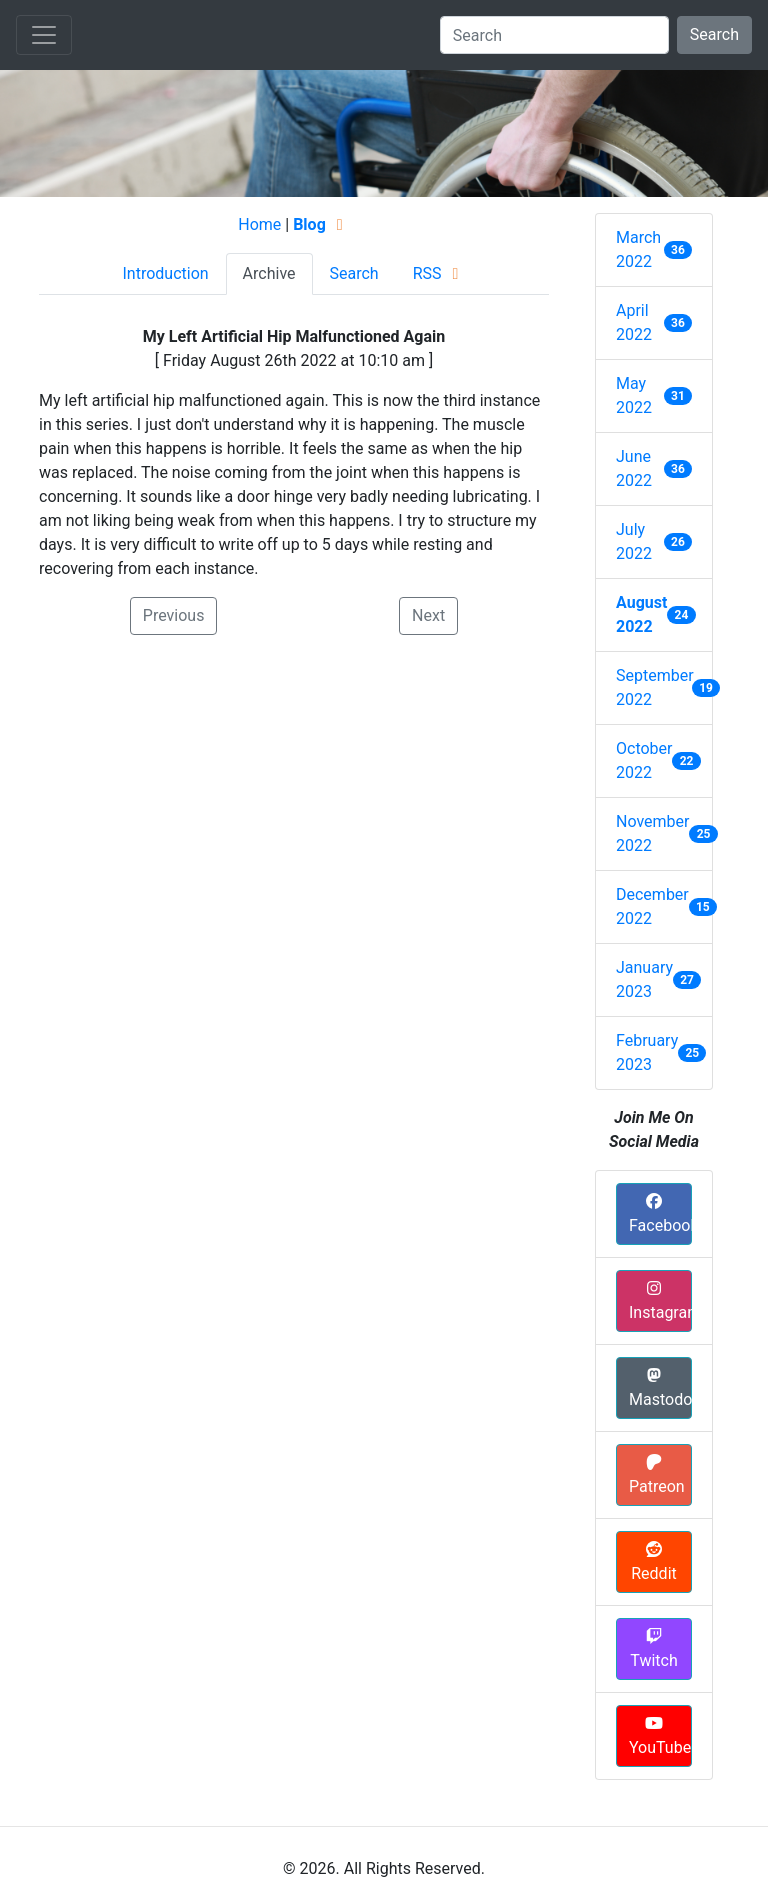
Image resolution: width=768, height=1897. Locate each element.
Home (259, 224)
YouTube (660, 1736)
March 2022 (638, 249)
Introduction (165, 273)
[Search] (554, 35)
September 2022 (654, 687)
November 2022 (652, 833)
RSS (439, 273)
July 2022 (634, 541)
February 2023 (647, 1052)
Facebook (660, 1214)
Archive (269, 273)
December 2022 (652, 906)
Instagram (660, 1301)
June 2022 (634, 468)
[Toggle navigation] (44, 35)
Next (428, 615)
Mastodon (660, 1388)
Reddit (654, 1562)
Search (714, 34)
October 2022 (644, 760)
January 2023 (644, 979)
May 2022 (634, 395)
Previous (174, 615)
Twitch (653, 1649)
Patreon (657, 1475)
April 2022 (634, 322)
